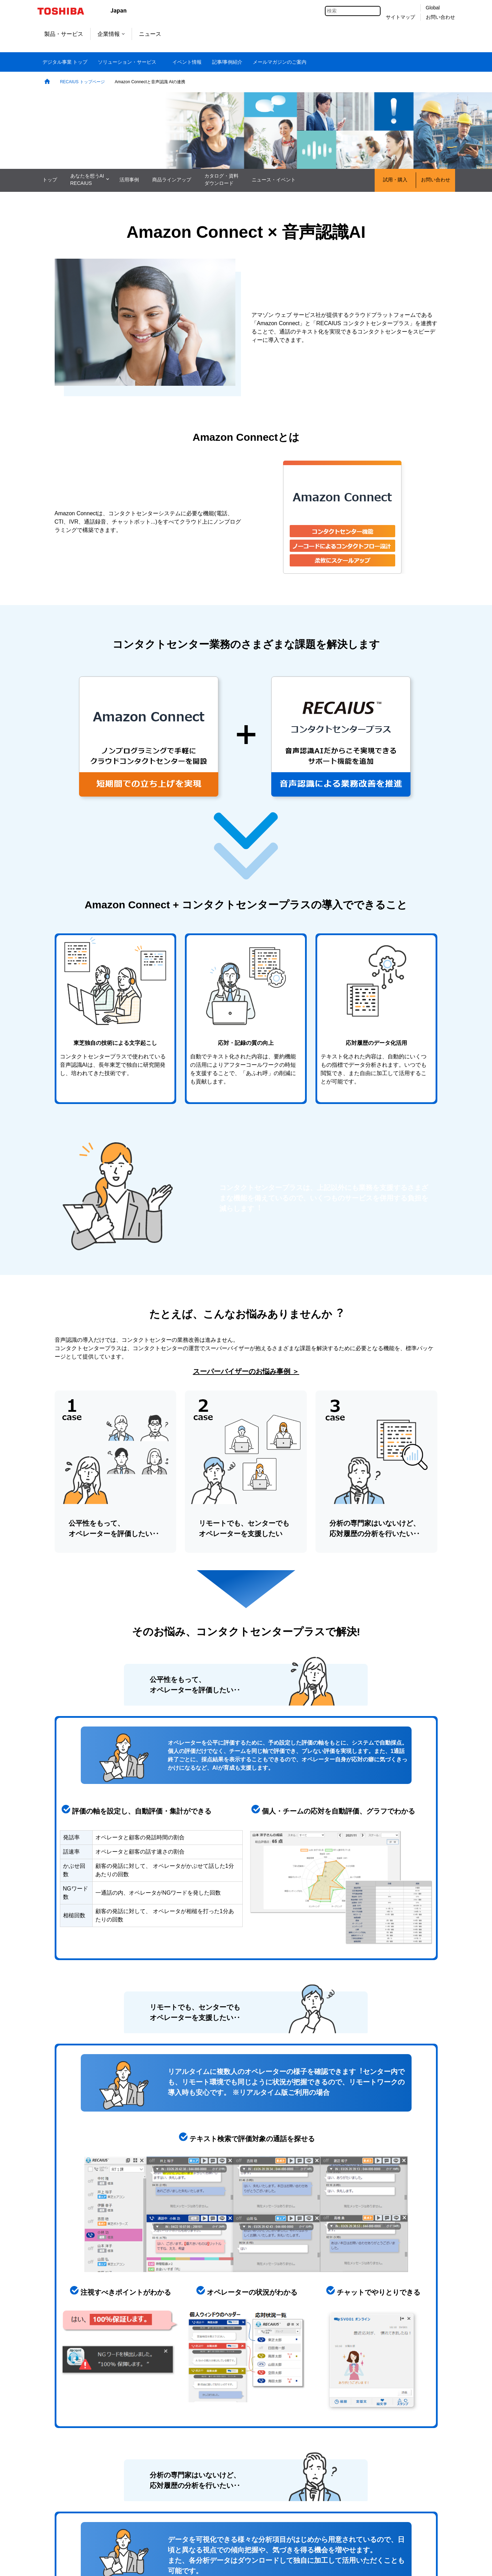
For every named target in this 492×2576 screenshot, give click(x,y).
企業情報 (111, 34)
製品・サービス (63, 34)
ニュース (150, 34)
